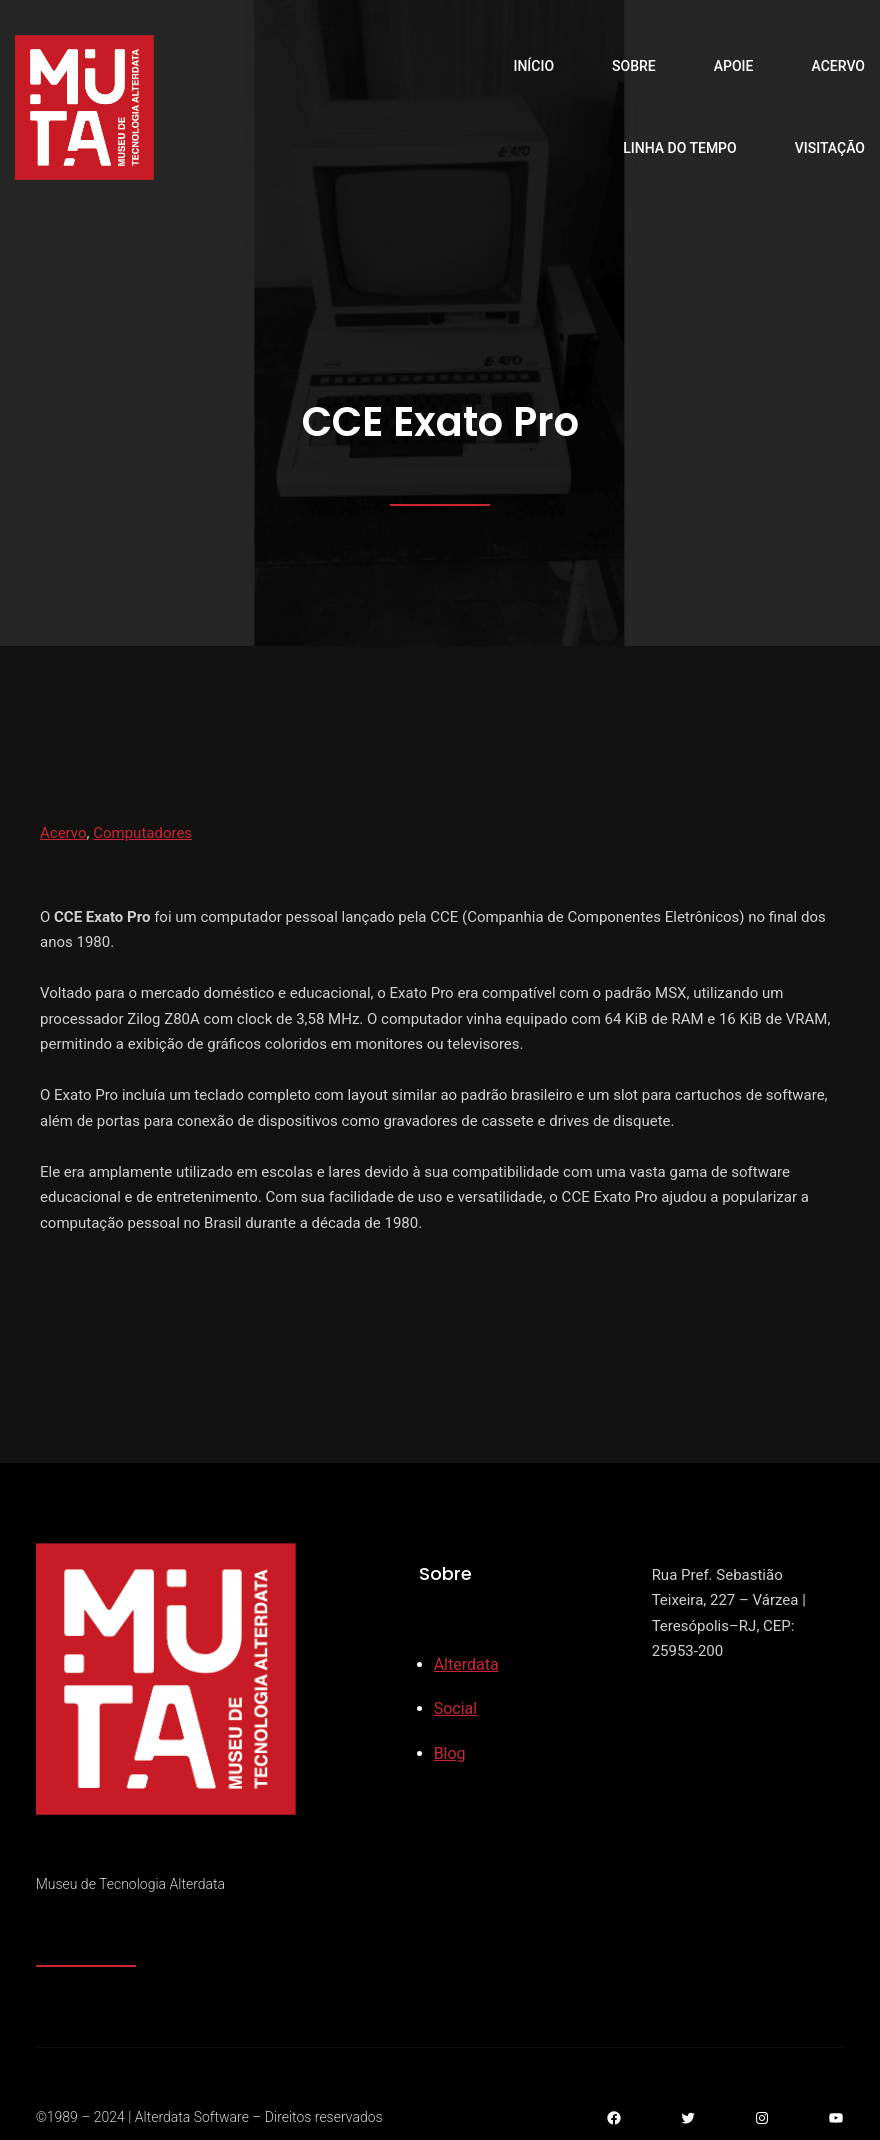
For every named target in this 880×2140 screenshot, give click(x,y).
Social (455, 1708)
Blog (450, 1753)
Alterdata (466, 1664)
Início (533, 66)
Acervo (63, 833)
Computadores (142, 833)
